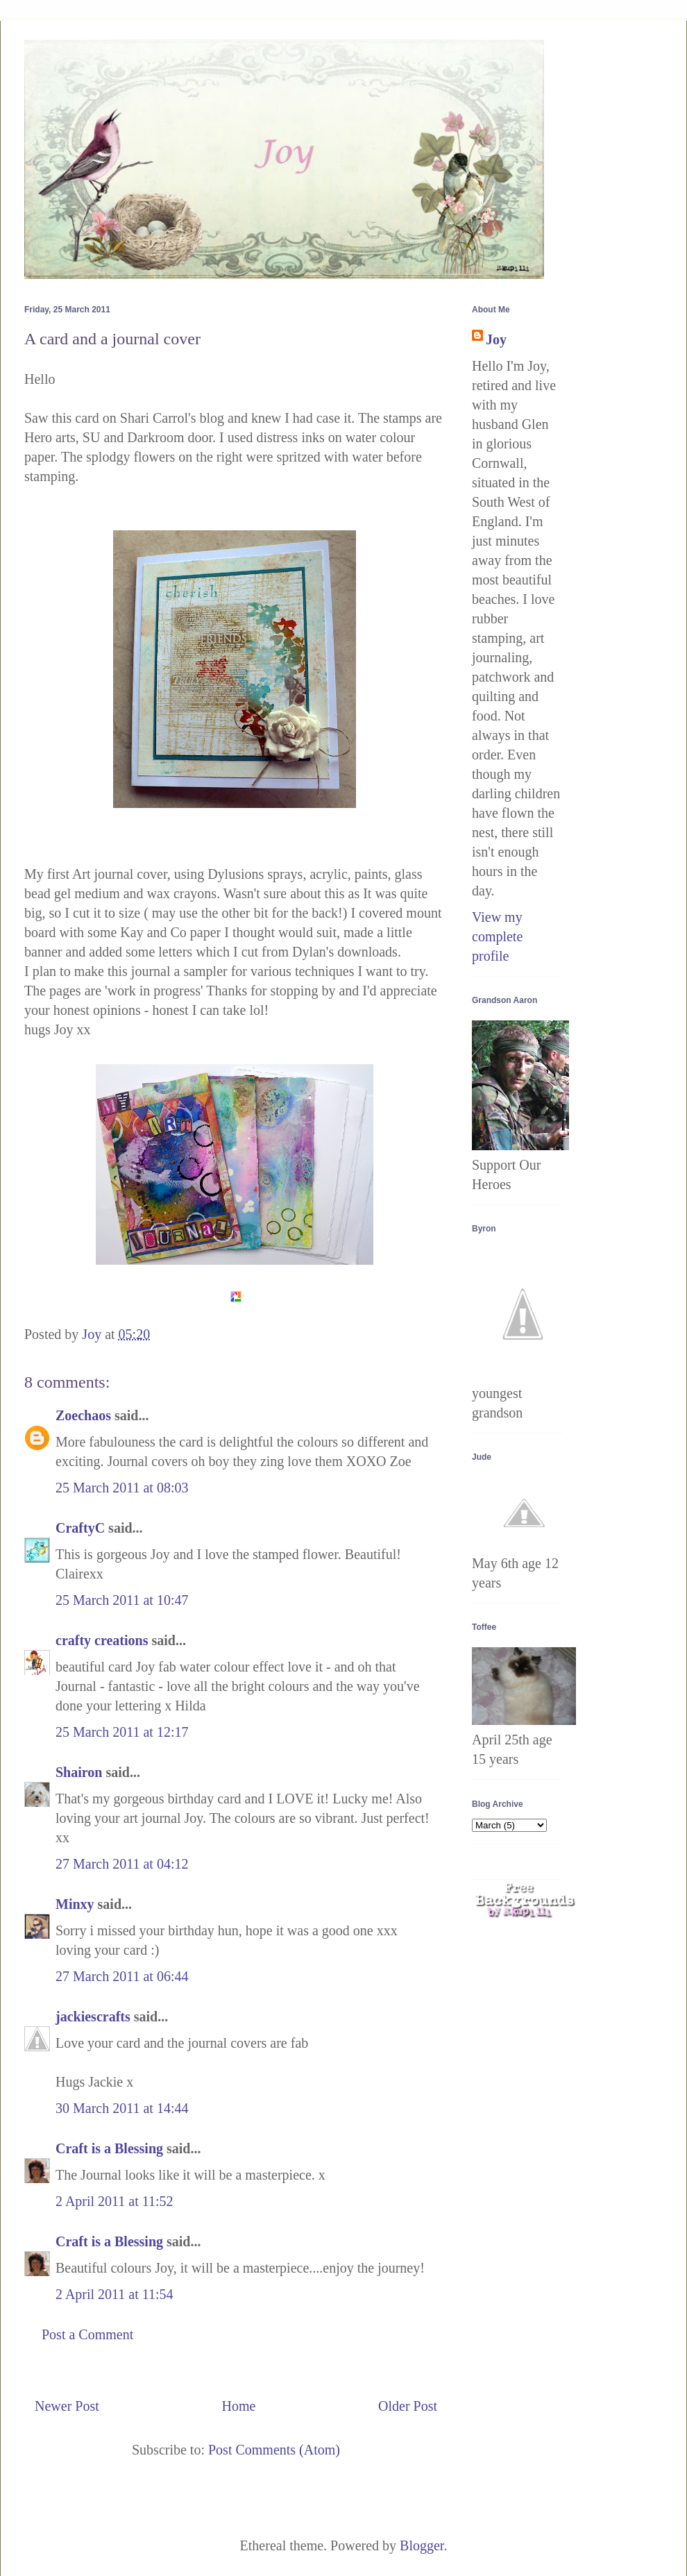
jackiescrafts (93, 2016)
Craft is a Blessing (109, 2148)
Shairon (79, 1772)
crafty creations (102, 1640)
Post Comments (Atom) (274, 2449)
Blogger (421, 2545)
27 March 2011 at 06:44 (122, 1976)
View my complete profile (497, 936)
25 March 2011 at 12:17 (122, 1732)
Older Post (407, 2406)
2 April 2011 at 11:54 (114, 2294)
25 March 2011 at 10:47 (122, 1600)
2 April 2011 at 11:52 (114, 2201)
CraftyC (80, 1527)
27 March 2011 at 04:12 (122, 1863)
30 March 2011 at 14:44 (122, 2108)
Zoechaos (83, 1415)
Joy (496, 339)
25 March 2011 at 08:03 (122, 1487)
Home (238, 2406)
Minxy (75, 1904)
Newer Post (67, 2406)
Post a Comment (87, 2334)
